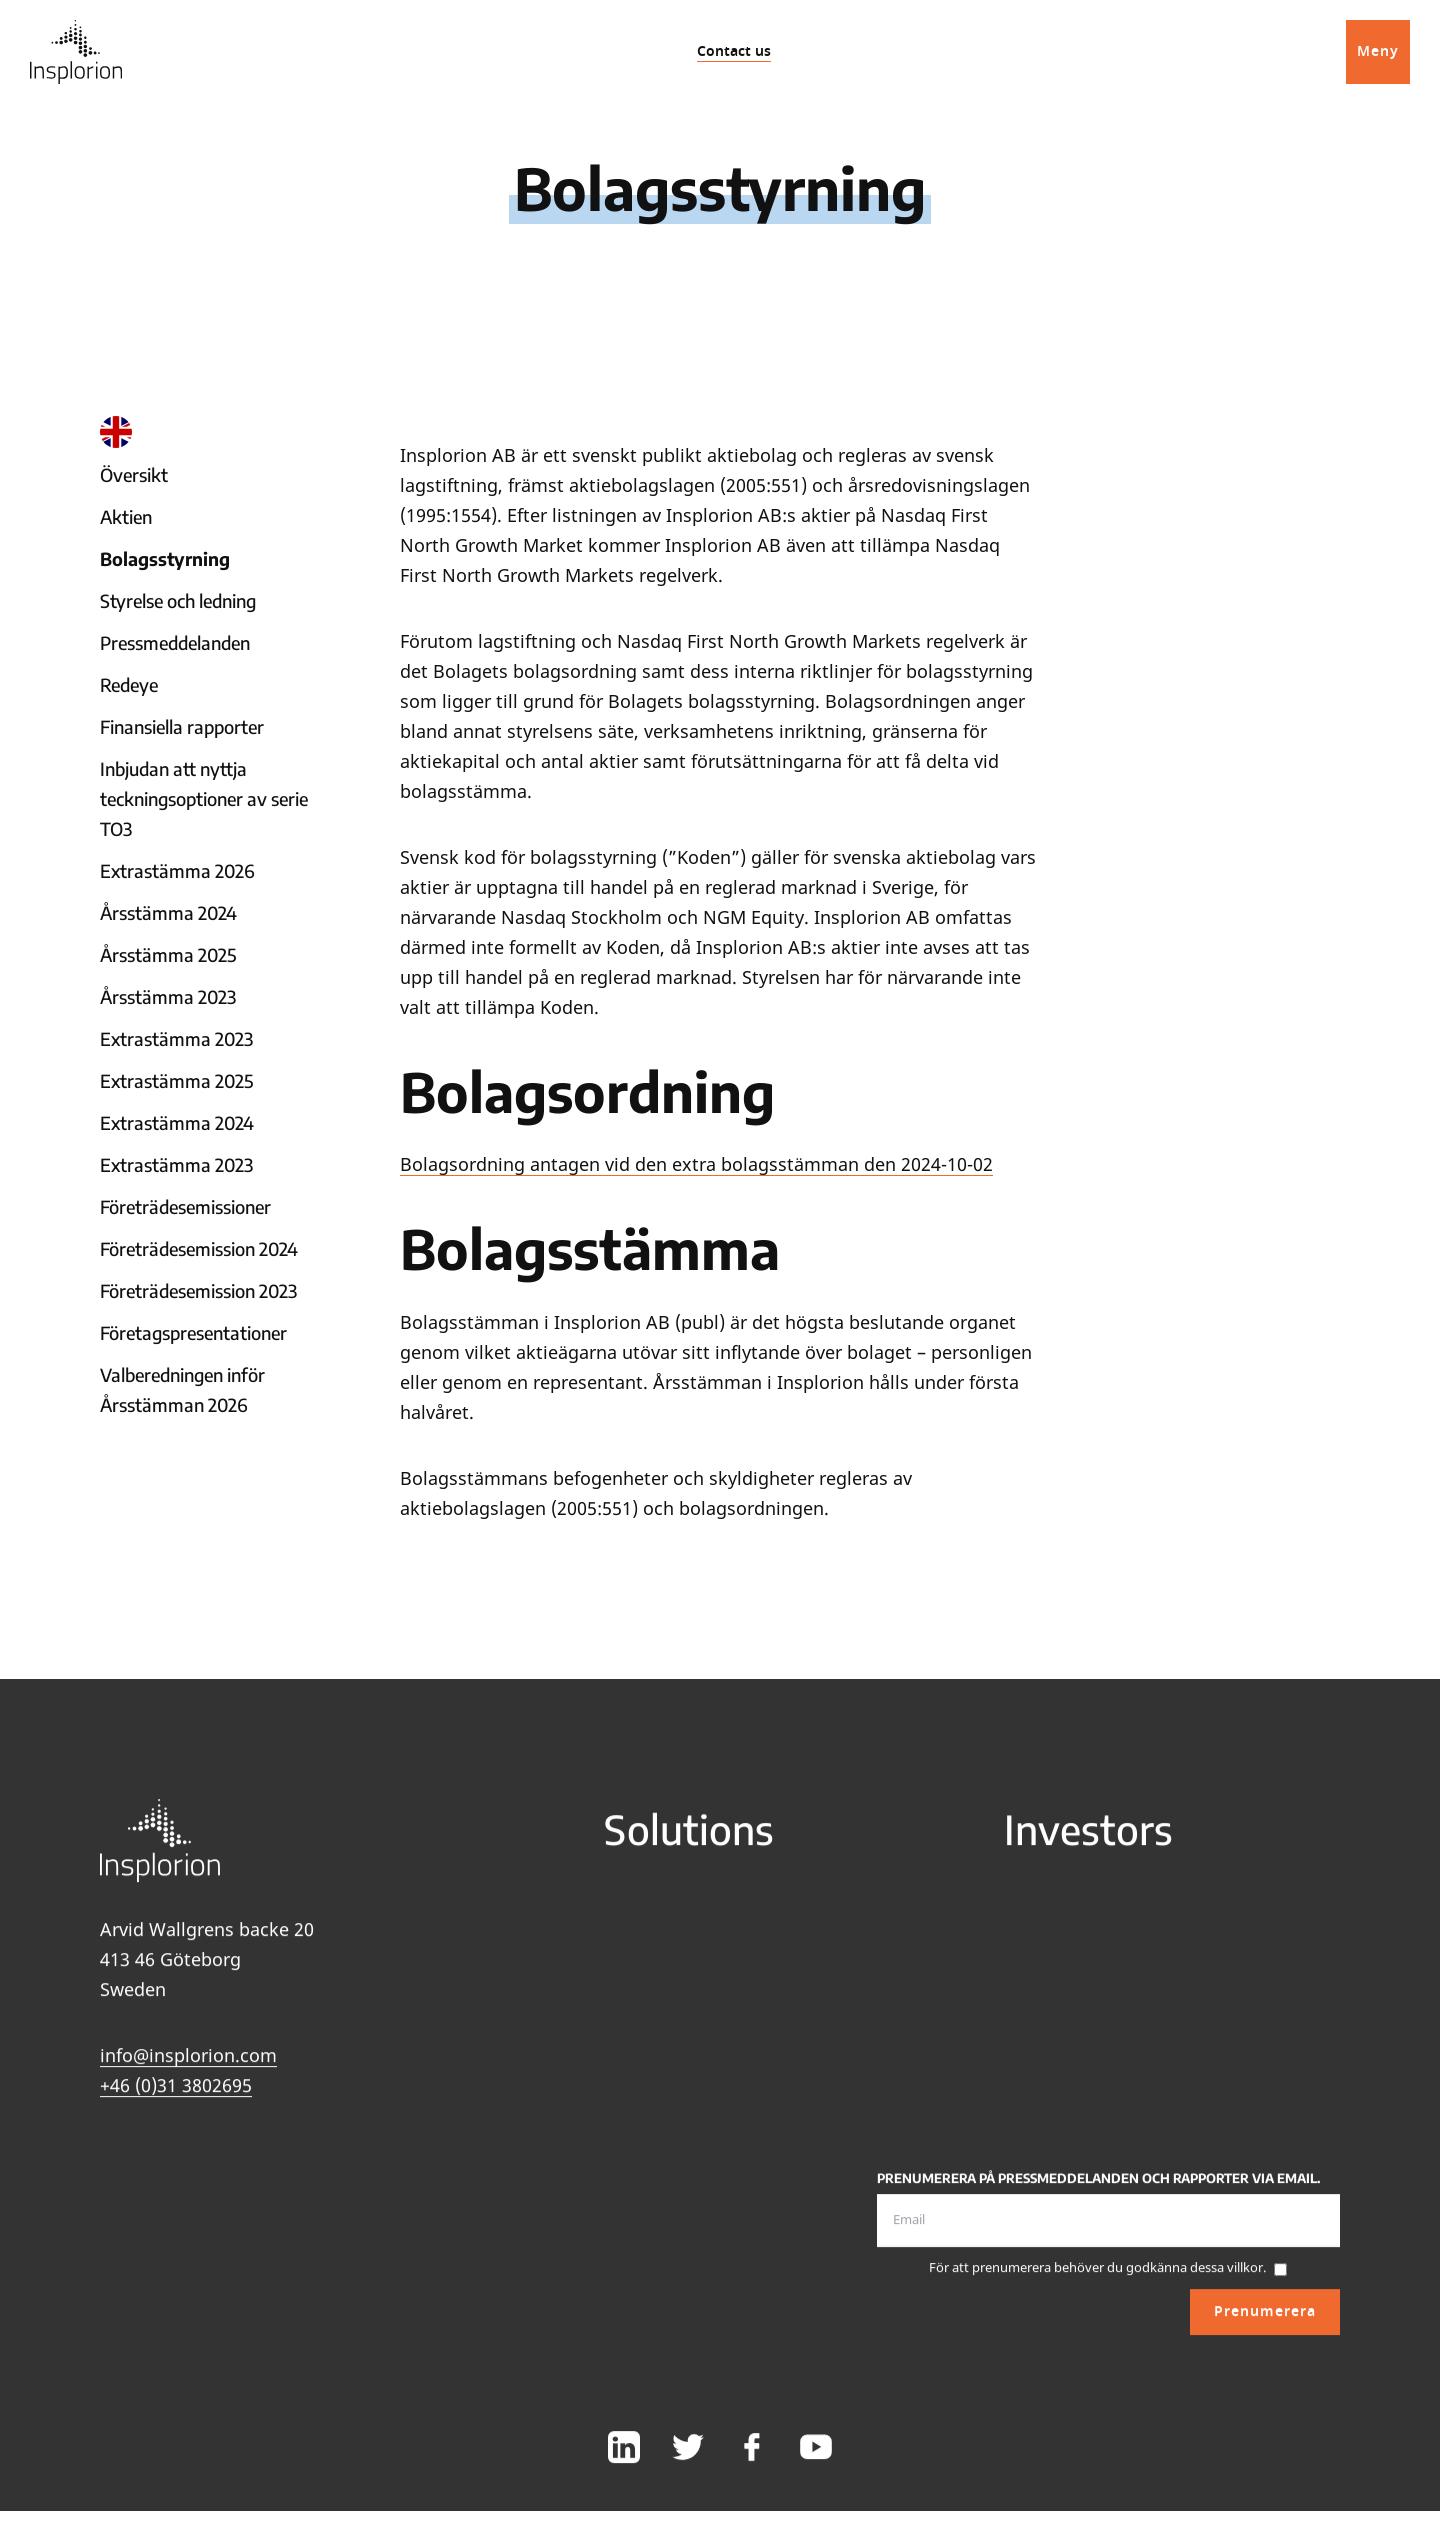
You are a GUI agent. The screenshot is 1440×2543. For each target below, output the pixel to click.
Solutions (689, 1841)
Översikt (134, 474)
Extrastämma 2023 (176, 1038)
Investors (1088, 1841)
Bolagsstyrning (165, 558)
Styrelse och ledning (178, 600)
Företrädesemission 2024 (199, 1248)
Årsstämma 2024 (168, 912)
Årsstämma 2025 (168, 954)
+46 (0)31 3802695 (176, 2098)
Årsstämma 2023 (168, 996)
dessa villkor (1226, 2280)
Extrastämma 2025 (176, 1080)
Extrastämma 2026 (177, 870)
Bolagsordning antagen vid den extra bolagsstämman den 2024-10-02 (696, 1164)
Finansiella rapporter (182, 726)
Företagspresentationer (193, 1332)
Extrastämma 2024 (177, 1122)
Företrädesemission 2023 (198, 1290)
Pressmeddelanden (175, 642)
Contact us (734, 51)
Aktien (126, 516)
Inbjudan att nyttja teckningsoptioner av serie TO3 (204, 798)
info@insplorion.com (188, 2068)
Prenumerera (1265, 2323)
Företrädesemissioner (185, 1206)
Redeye (129, 684)
